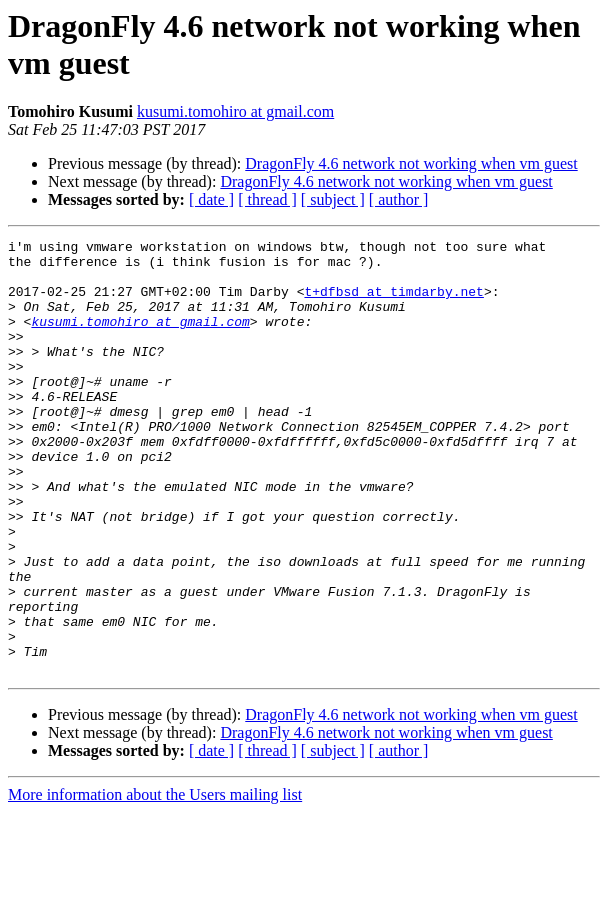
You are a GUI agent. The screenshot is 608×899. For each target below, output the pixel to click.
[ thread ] (267, 199)
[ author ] (399, 199)
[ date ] (211, 199)
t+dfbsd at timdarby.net (393, 303)
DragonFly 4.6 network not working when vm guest (411, 163)
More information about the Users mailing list (155, 881)
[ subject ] (333, 199)
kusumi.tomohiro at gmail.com (235, 111)
